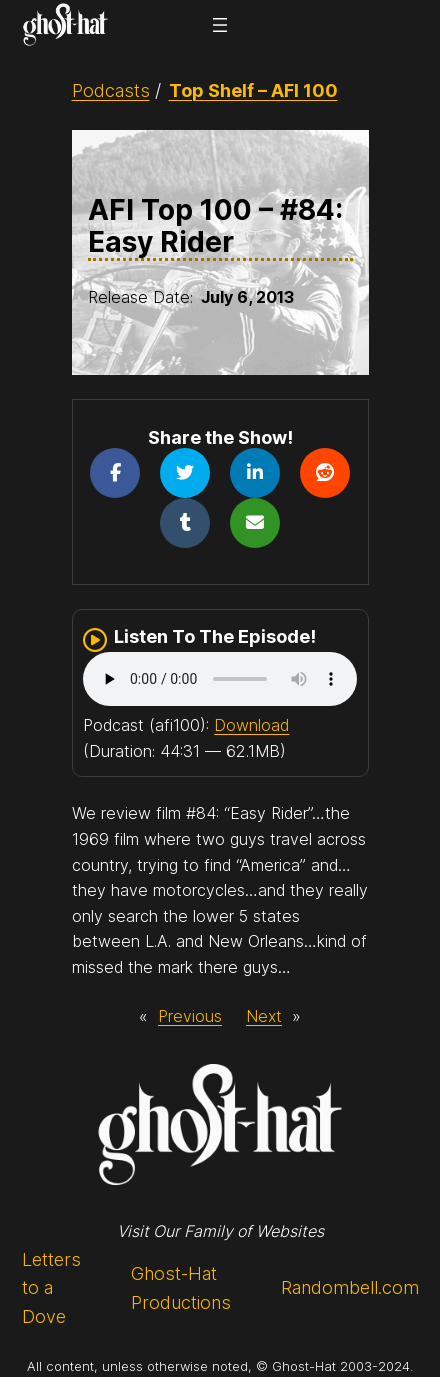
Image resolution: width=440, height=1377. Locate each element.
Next (264, 1016)
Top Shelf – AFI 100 (253, 90)
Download (251, 725)
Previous (190, 1016)
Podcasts (111, 90)
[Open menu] (220, 25)
